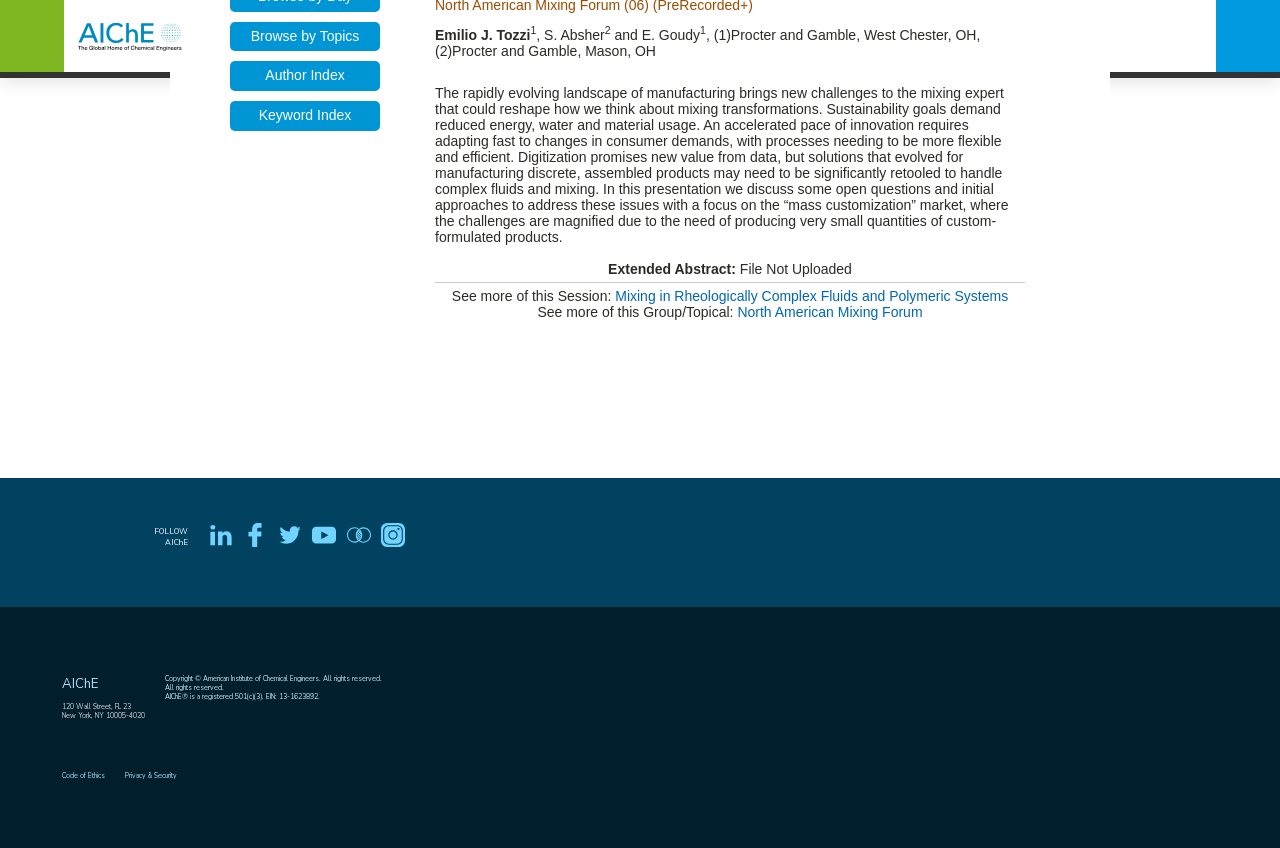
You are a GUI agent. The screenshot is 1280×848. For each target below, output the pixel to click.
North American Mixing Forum (829, 312)
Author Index (304, 75)
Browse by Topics (305, 36)
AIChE (80, 684)
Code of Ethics (83, 775)
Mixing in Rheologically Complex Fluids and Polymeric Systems (811, 296)
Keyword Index (305, 115)
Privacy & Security (151, 775)
